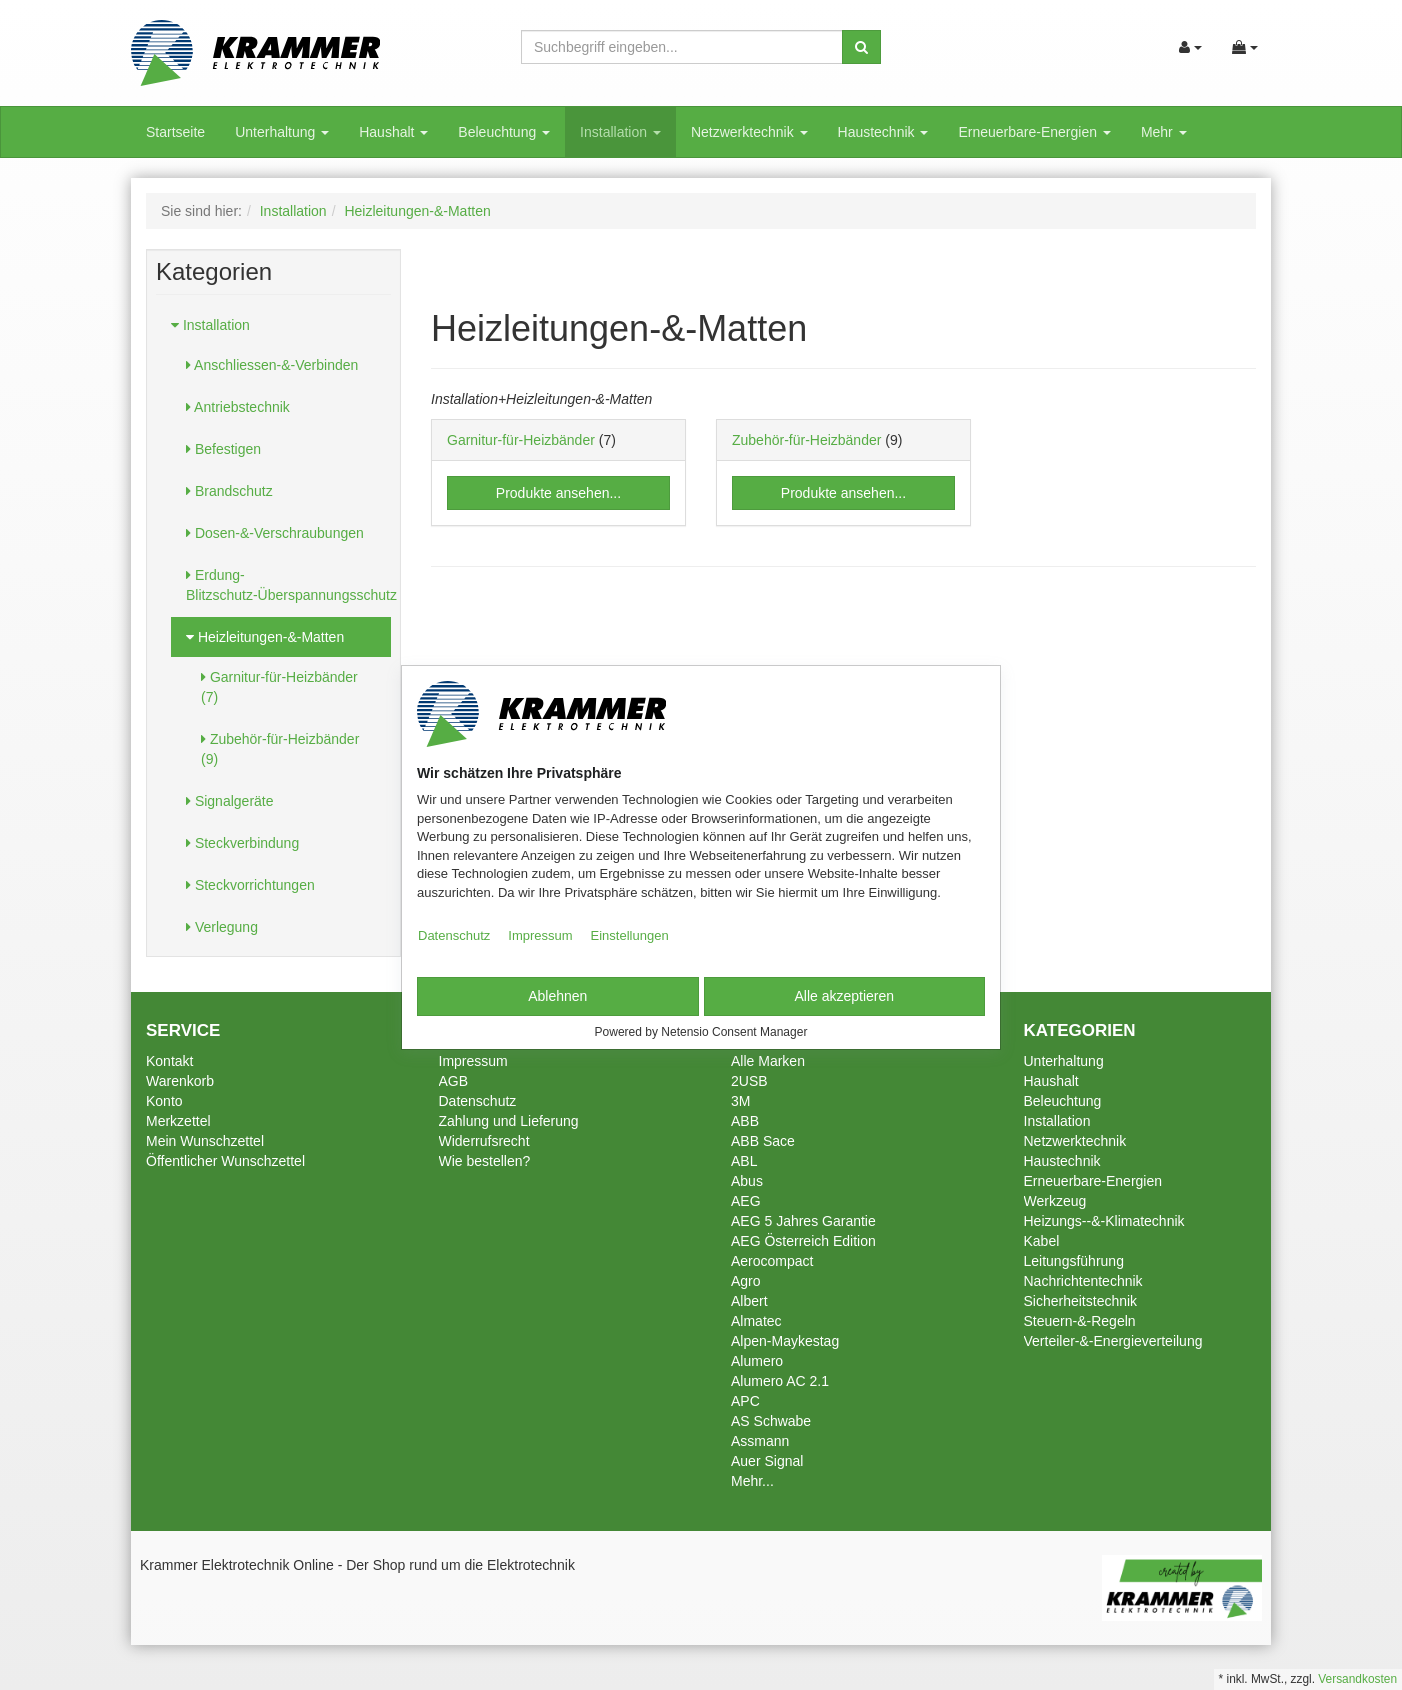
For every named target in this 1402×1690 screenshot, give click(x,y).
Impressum (540, 935)
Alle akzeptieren (844, 996)
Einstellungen (630, 935)
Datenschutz (454, 935)
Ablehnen (557, 996)
